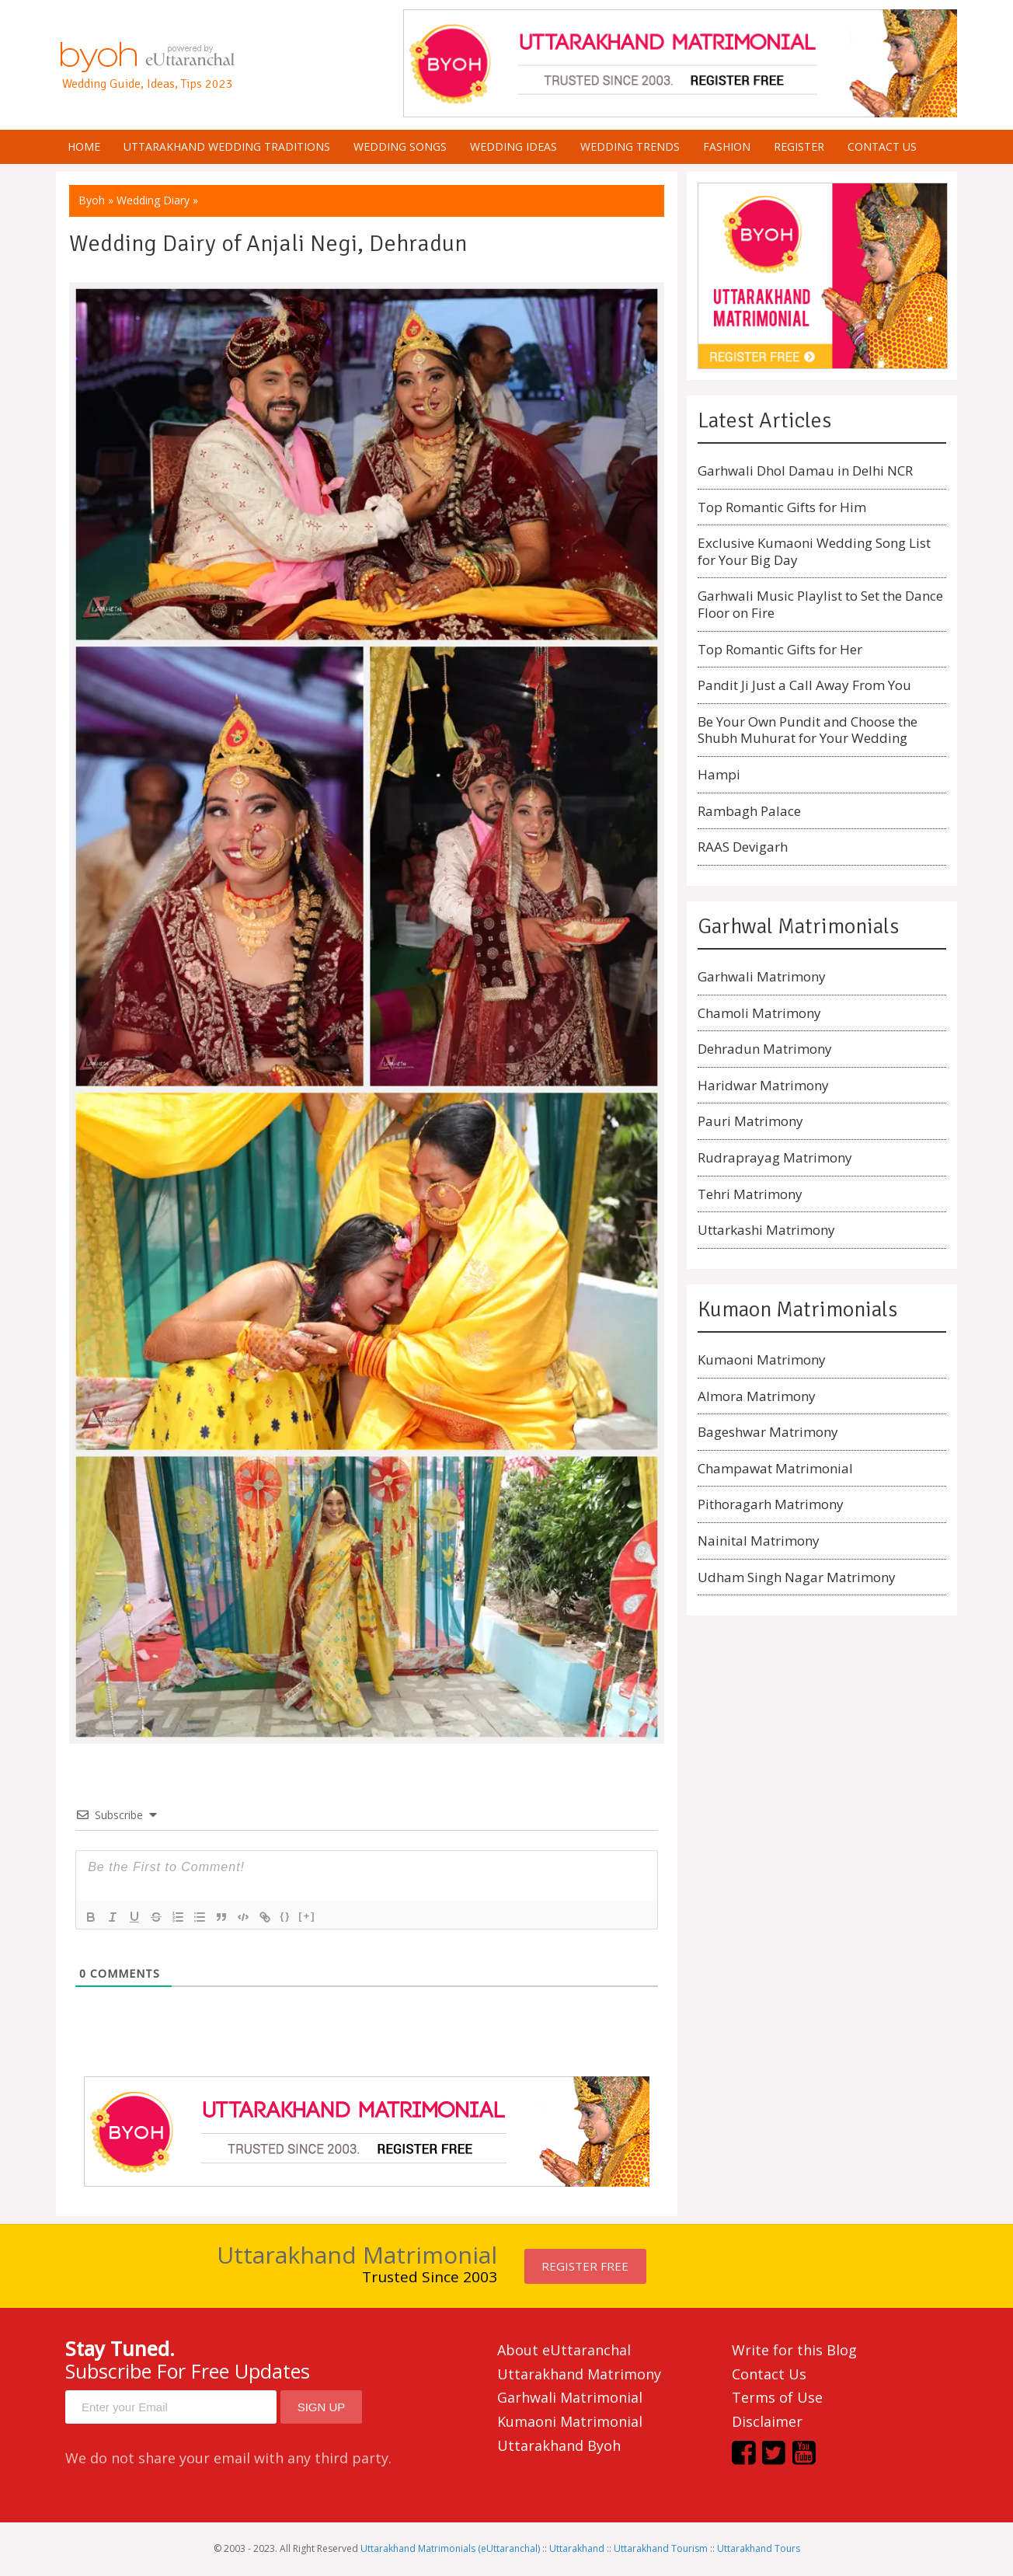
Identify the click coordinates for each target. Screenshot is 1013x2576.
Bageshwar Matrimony (768, 1432)
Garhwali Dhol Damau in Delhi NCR (805, 470)
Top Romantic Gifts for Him (782, 507)
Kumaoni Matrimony (762, 1359)
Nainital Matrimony (759, 1540)
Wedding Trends (630, 146)
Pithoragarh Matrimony (771, 1504)
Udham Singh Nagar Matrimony (797, 1577)
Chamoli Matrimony (759, 1013)
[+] (306, 1916)
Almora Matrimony (757, 1396)
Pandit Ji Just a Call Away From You (804, 685)
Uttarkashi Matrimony (766, 1230)
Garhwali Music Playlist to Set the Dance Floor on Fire (820, 604)
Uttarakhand (576, 2548)
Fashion (726, 146)
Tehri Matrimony (750, 1194)
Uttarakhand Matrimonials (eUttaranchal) (450, 2548)
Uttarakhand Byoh (559, 2445)
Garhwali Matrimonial (569, 2397)
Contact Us (769, 2374)
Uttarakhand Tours (758, 2548)
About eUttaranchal (564, 2350)
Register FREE (584, 2266)
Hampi (719, 774)
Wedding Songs (400, 146)
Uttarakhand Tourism (661, 2548)
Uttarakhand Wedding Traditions (227, 146)
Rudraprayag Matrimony (775, 1157)
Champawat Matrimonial (775, 1468)
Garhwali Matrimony (762, 976)
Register (799, 146)
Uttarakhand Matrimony (579, 2374)
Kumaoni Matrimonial (569, 2421)
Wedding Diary (153, 200)
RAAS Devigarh (743, 847)
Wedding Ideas (513, 146)
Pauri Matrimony (750, 1121)
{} (285, 1916)
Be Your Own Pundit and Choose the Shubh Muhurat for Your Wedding (807, 730)
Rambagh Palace (749, 811)
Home (84, 146)
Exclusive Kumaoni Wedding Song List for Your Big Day (814, 551)
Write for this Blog (794, 2350)
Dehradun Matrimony (765, 1049)
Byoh (91, 200)
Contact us (882, 146)
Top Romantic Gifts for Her (780, 649)
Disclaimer (767, 2421)
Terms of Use (777, 2397)
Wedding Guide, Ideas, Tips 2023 (147, 84)
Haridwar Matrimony (763, 1085)
